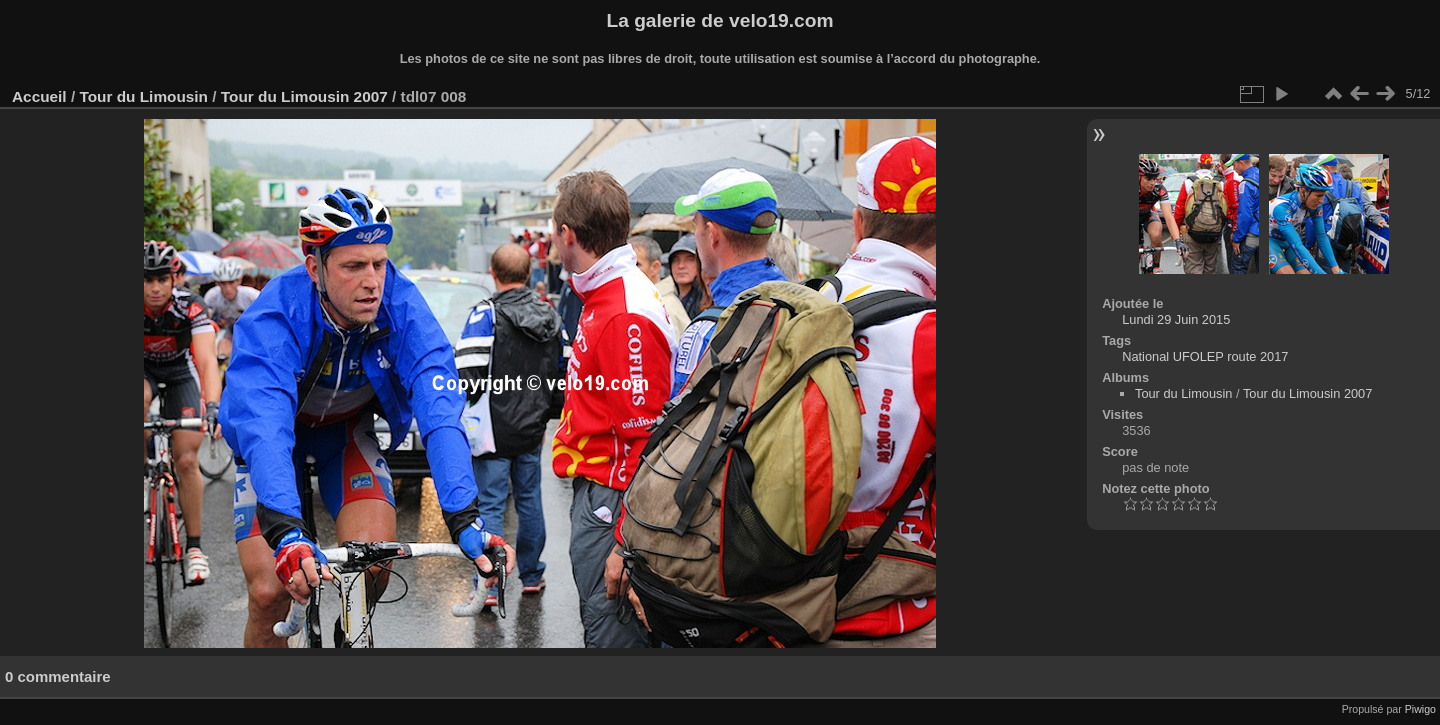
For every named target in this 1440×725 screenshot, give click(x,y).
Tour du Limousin (143, 96)
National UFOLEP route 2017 (1205, 356)
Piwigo (1420, 709)
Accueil (39, 96)
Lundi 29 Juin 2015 (1176, 319)
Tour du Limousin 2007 (304, 96)
